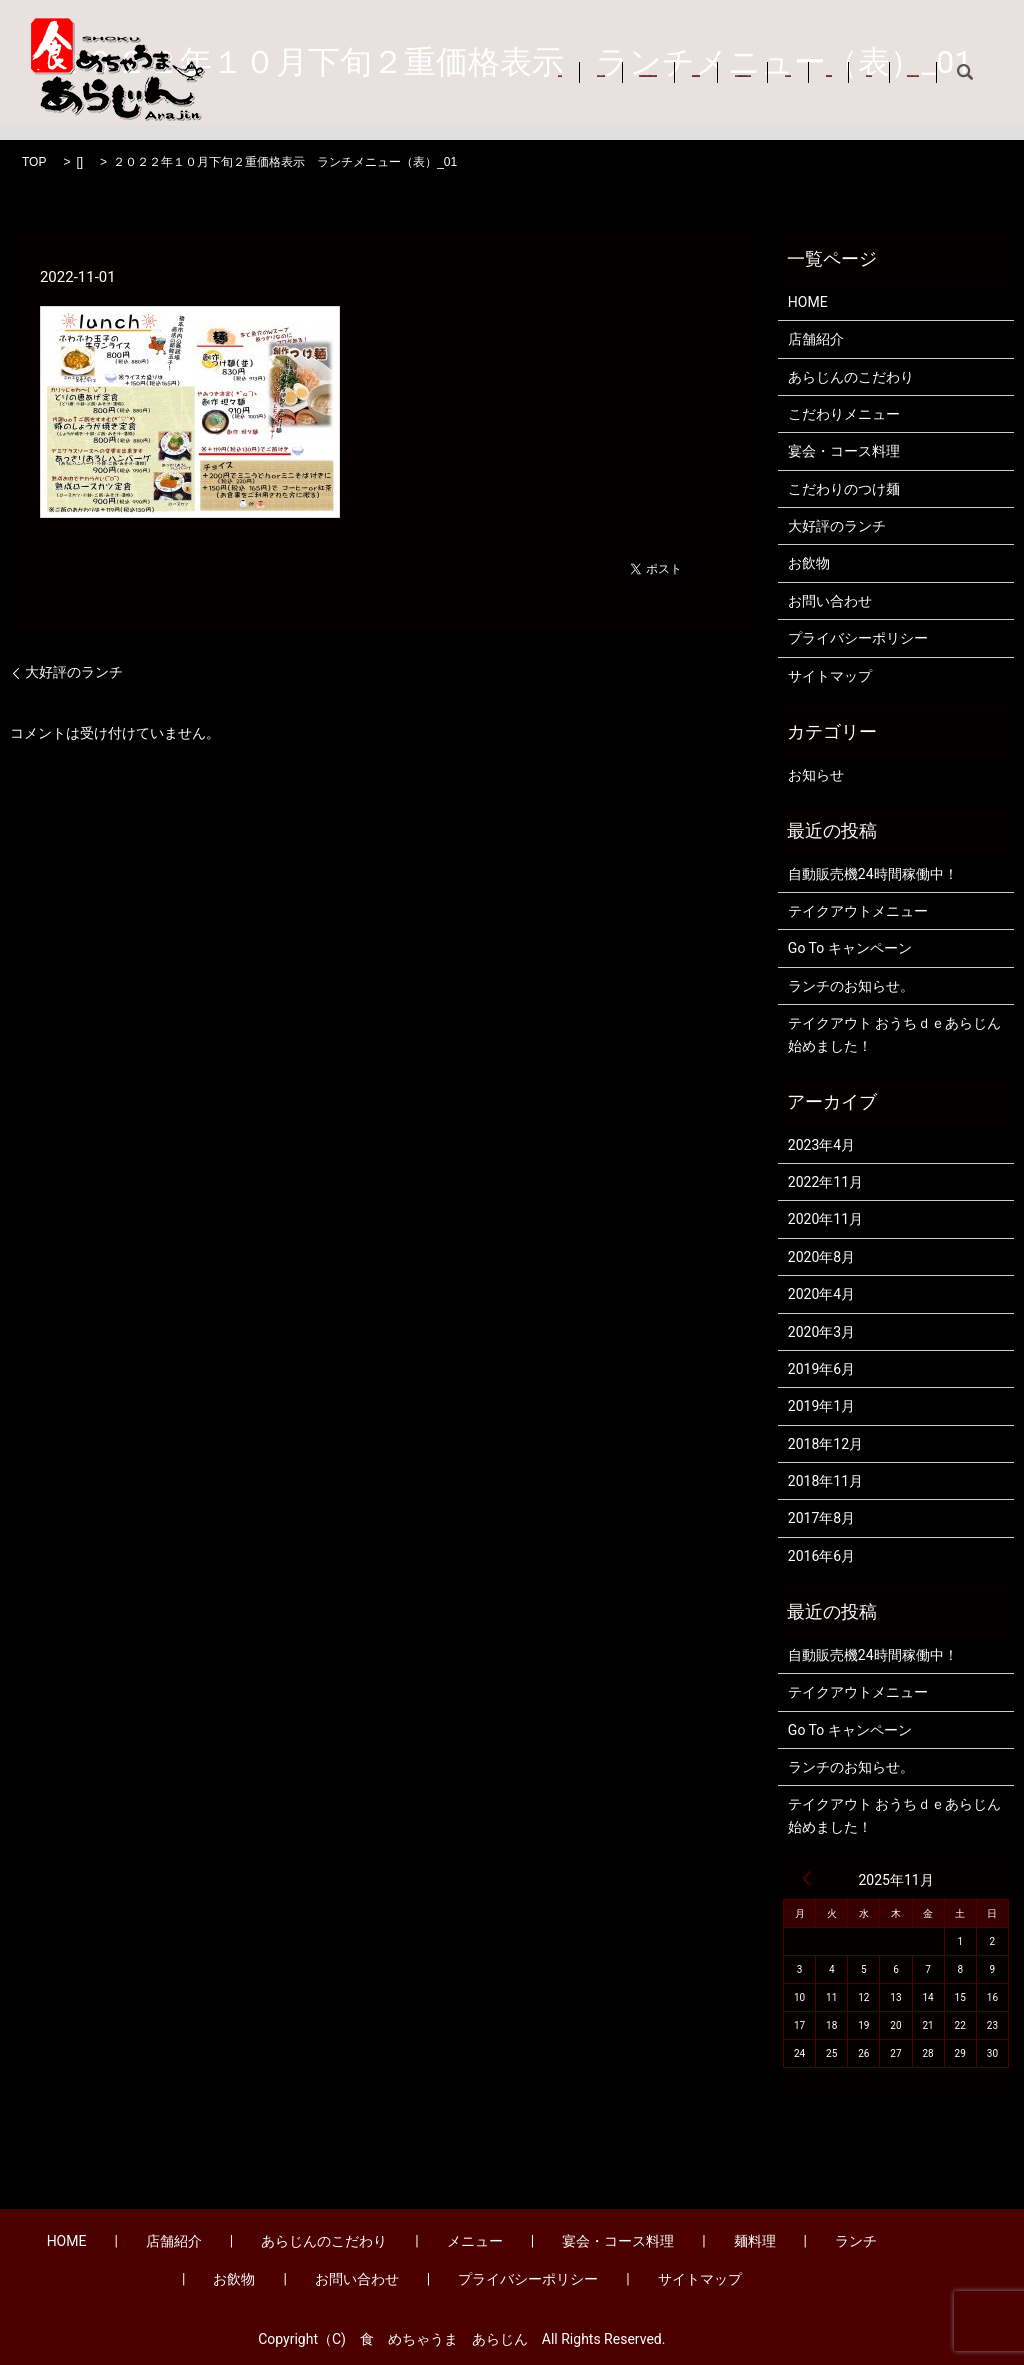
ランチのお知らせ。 (851, 986)
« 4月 (807, 1878)
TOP (34, 162)
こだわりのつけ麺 (844, 489)
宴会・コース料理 (714, 58)
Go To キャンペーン (850, 948)
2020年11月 (825, 1219)
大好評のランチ (74, 672)
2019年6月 (821, 1369)
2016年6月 (821, 1556)
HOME (262, 58)
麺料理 (825, 58)
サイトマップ (830, 676)
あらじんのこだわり (470, 58)
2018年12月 (825, 1444)
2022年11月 (825, 1182)
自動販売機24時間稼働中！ (873, 874)
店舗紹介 (344, 58)
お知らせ (816, 775)
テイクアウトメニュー (858, 911)
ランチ (902, 58)
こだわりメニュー (844, 414)
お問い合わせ (360, 80)
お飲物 (263, 80)
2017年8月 (821, 1518)
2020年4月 (821, 1294)
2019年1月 (821, 1406)
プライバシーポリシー (858, 638)
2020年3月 (821, 1332)
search (448, 80)
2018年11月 (825, 1481)
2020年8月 (821, 1257)
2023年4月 (821, 1145)
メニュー (595, 58)
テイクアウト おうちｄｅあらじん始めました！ (894, 1034)
